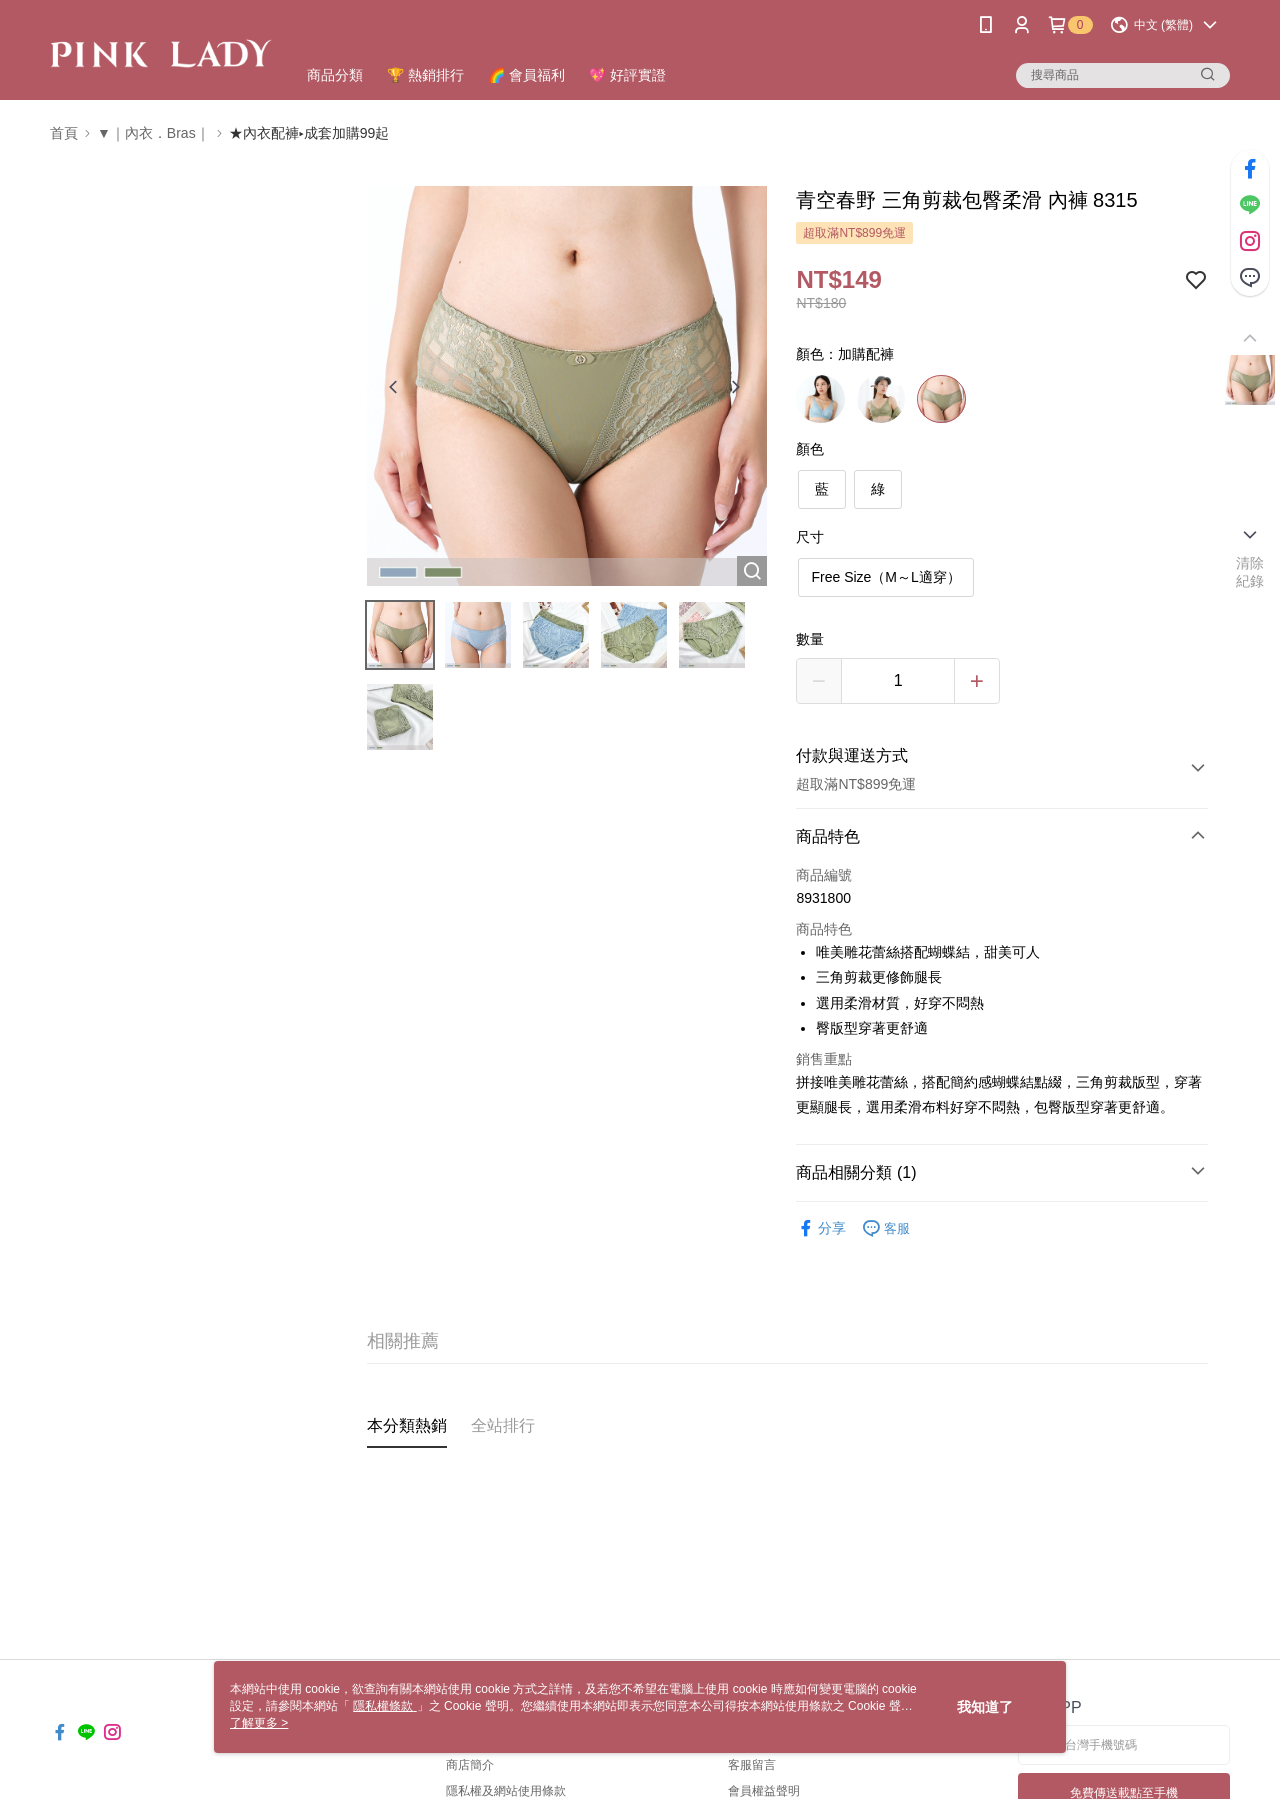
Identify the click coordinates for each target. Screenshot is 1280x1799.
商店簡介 (470, 1765)
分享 (821, 1228)
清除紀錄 (1250, 572)
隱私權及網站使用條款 (506, 1791)
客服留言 (752, 1765)
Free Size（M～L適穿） (885, 577)
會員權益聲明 (764, 1791)
